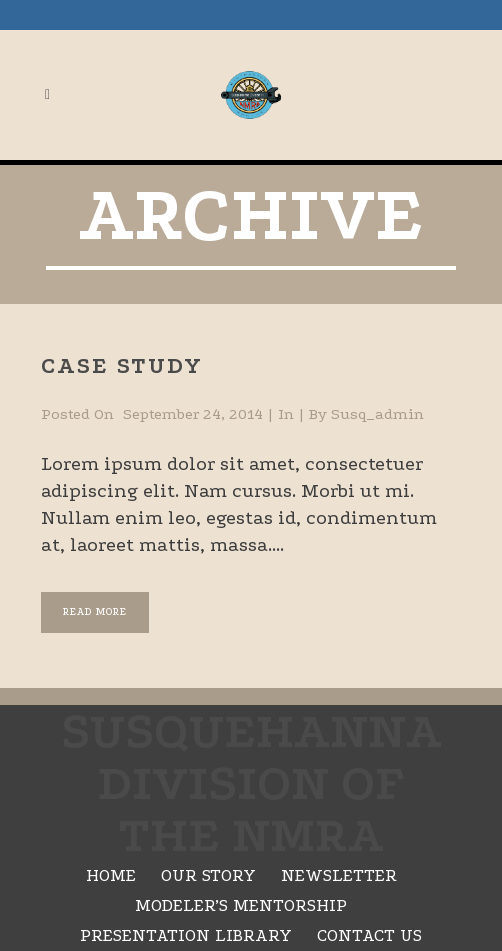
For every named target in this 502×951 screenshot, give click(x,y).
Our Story (208, 875)
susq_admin (377, 414)
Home (111, 875)
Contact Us (369, 935)
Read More (95, 612)
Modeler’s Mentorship (241, 905)
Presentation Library (186, 935)
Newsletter (339, 875)
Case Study (122, 366)
